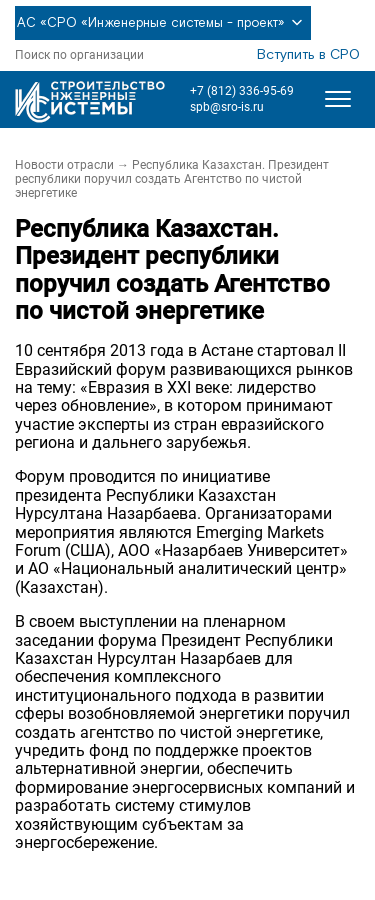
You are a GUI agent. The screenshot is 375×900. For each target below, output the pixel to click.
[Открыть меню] (338, 99)
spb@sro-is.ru (227, 107)
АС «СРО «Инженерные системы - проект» (163, 23)
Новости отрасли (64, 165)
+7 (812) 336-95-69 (242, 91)
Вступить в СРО (308, 55)
